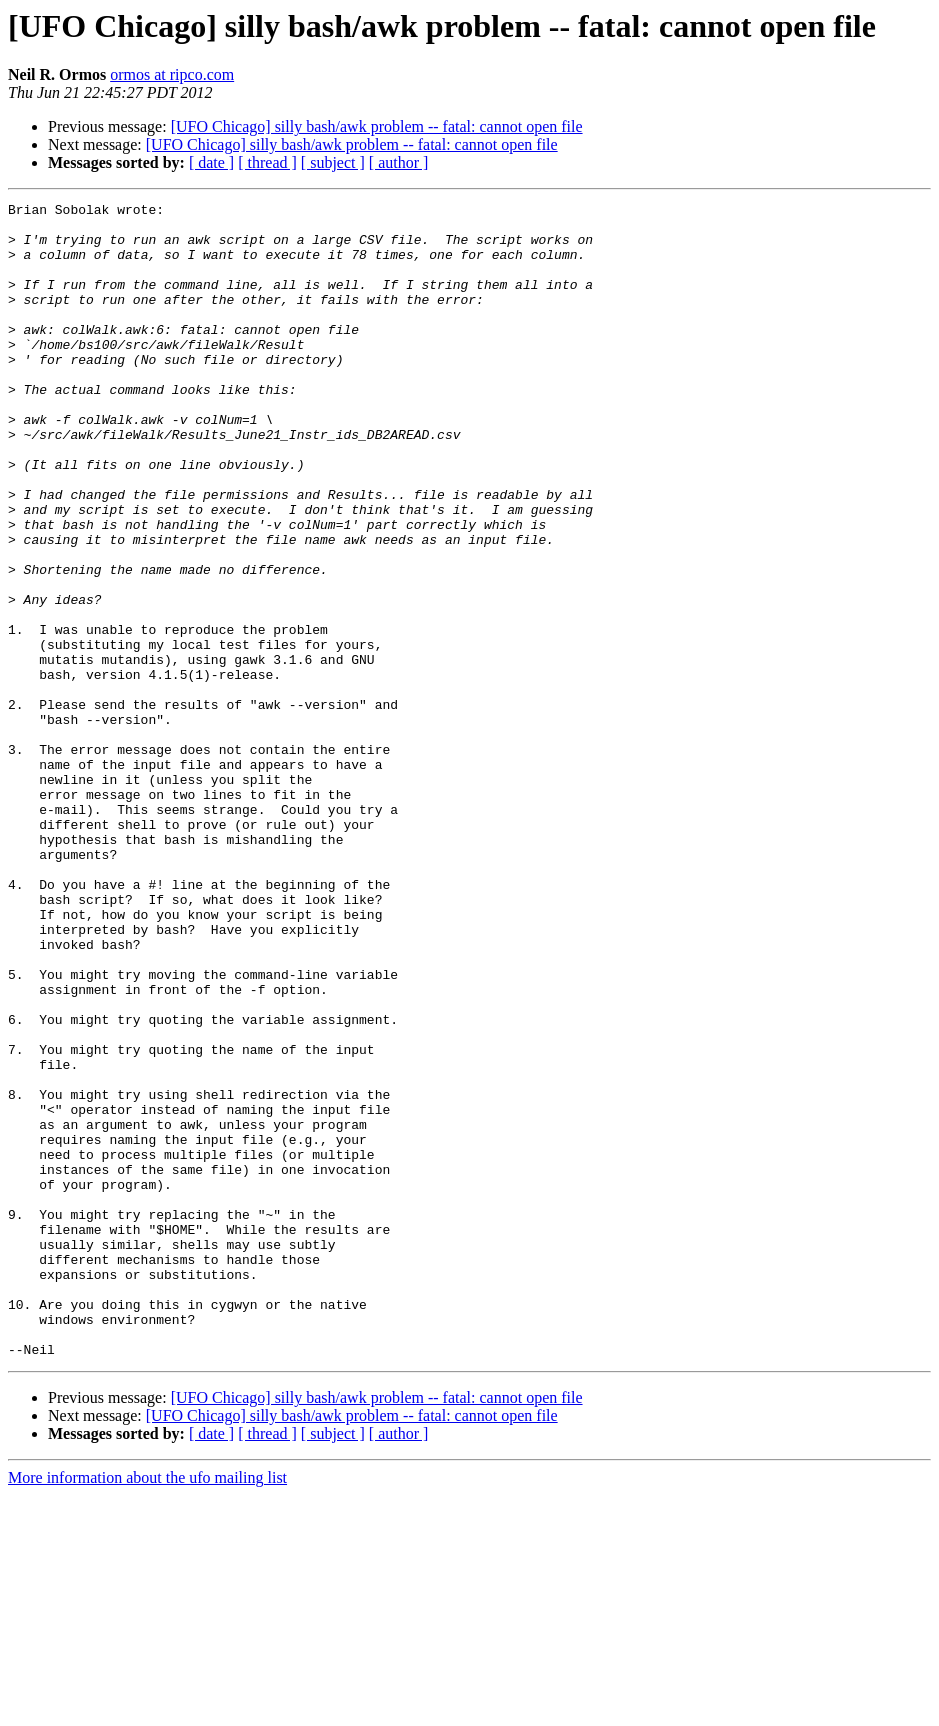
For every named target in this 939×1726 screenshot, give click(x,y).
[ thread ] (267, 162)
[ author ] (399, 162)
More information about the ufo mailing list (147, 1708)
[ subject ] (333, 162)
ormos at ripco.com (172, 74)
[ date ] (211, 162)
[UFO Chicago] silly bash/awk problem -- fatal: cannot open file (377, 126)
